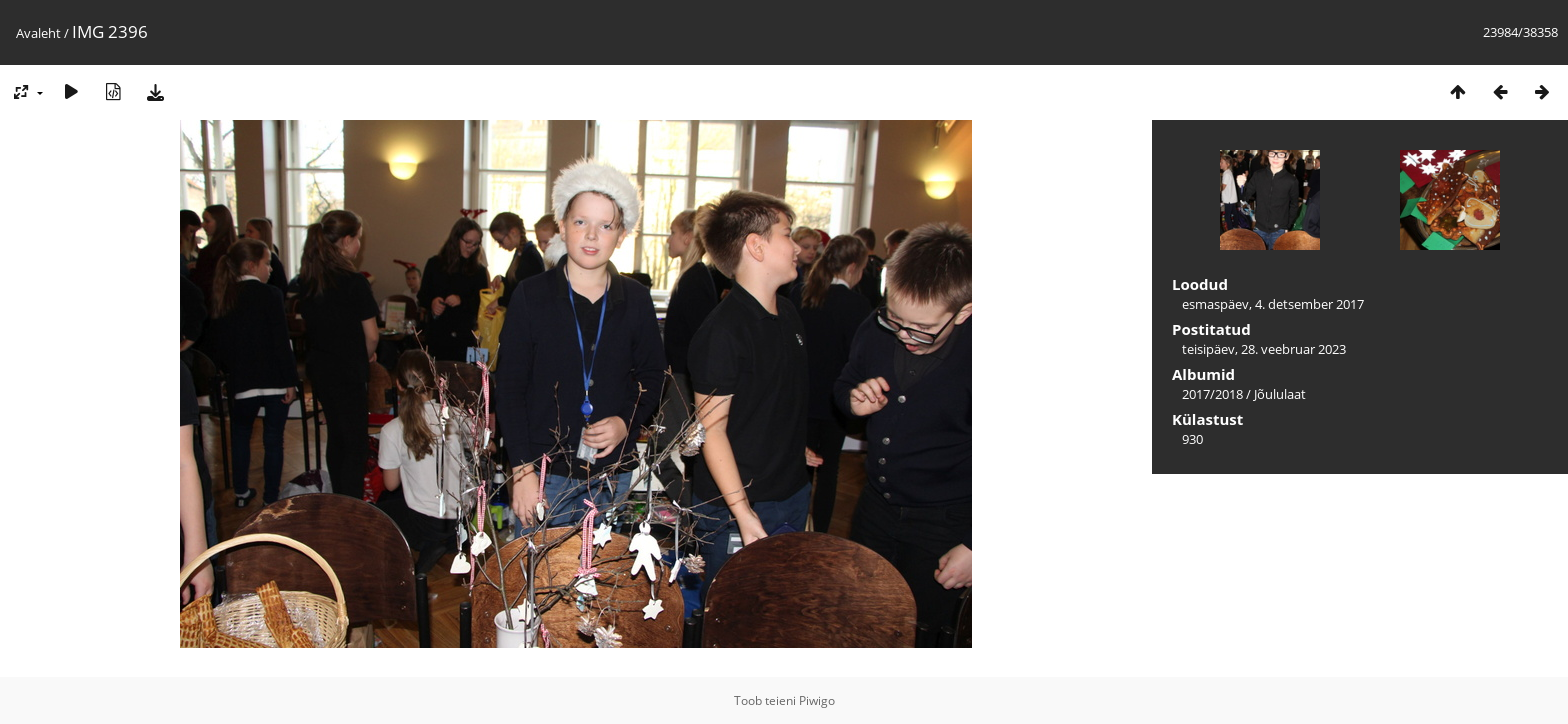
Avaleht (38, 33)
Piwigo (817, 700)
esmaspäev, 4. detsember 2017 (1273, 304)
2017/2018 (1212, 394)
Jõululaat (1280, 394)
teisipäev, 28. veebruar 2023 (1264, 349)
